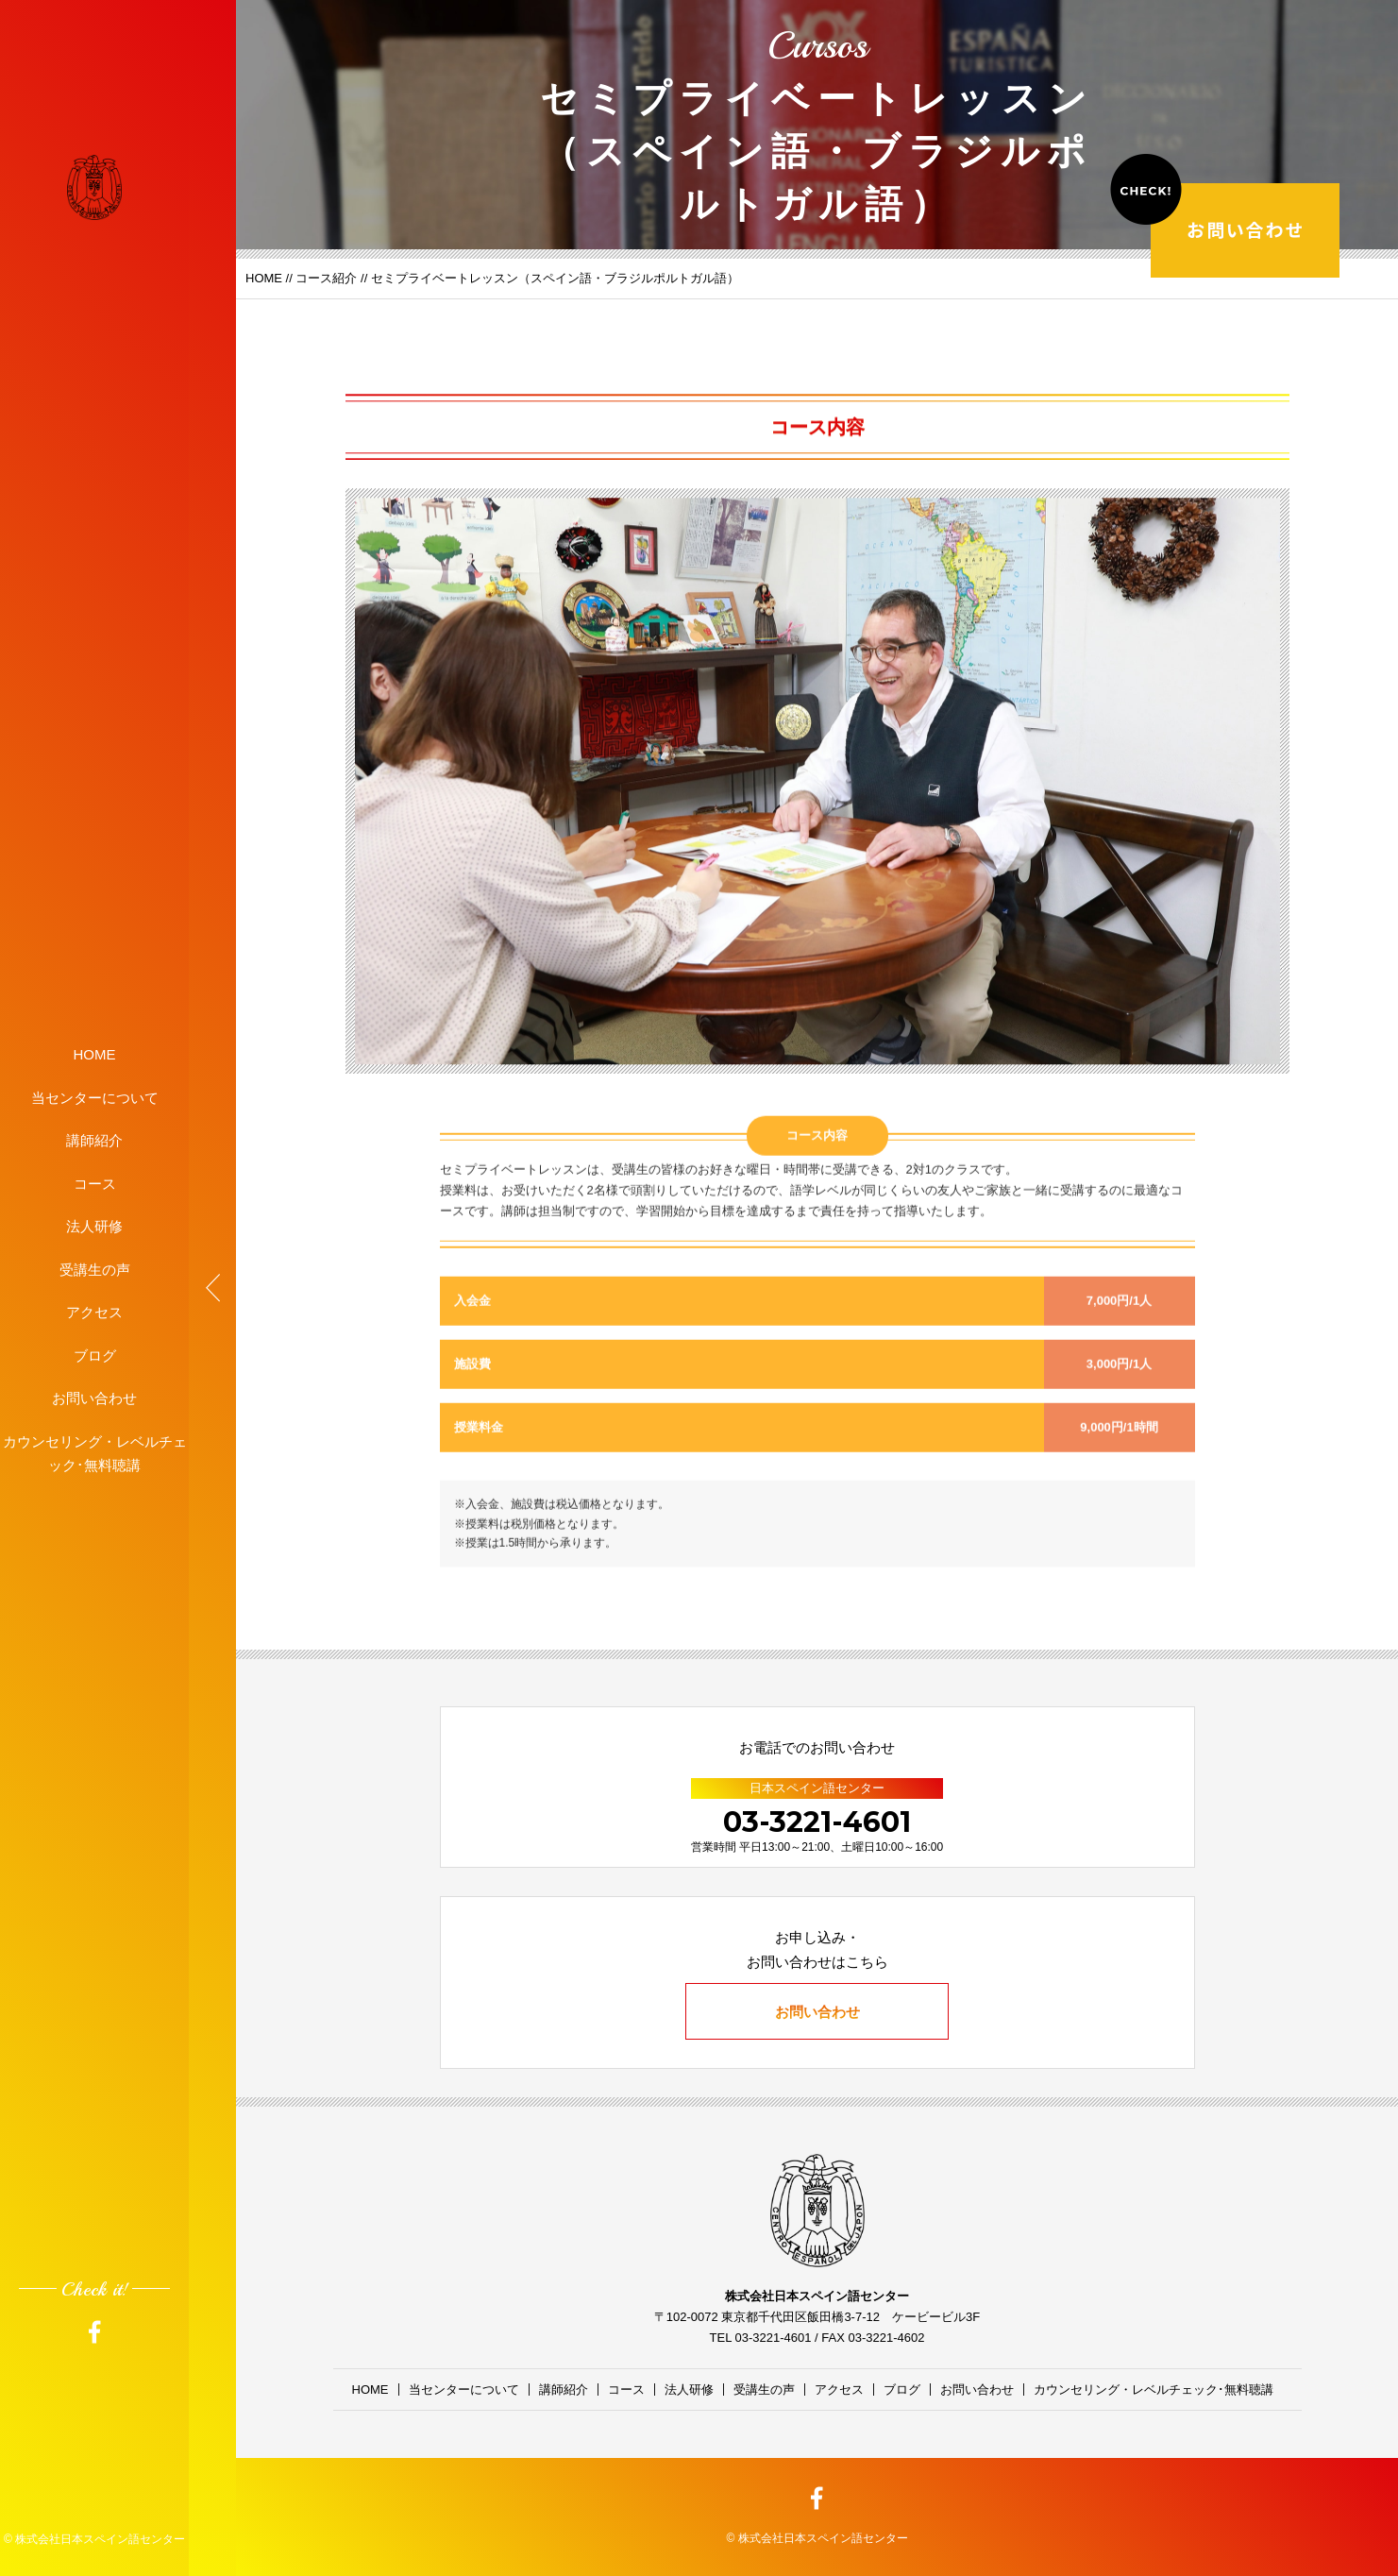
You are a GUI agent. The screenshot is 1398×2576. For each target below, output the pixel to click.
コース (95, 1183)
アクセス (94, 1312)
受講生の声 (94, 1269)
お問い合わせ (94, 1398)
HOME (95, 1054)
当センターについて (95, 1097)
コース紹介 (326, 278)
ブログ (95, 1355)
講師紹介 (94, 1140)
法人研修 (94, 1226)
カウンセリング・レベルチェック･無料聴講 (95, 1452)
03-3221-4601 (817, 1822)
